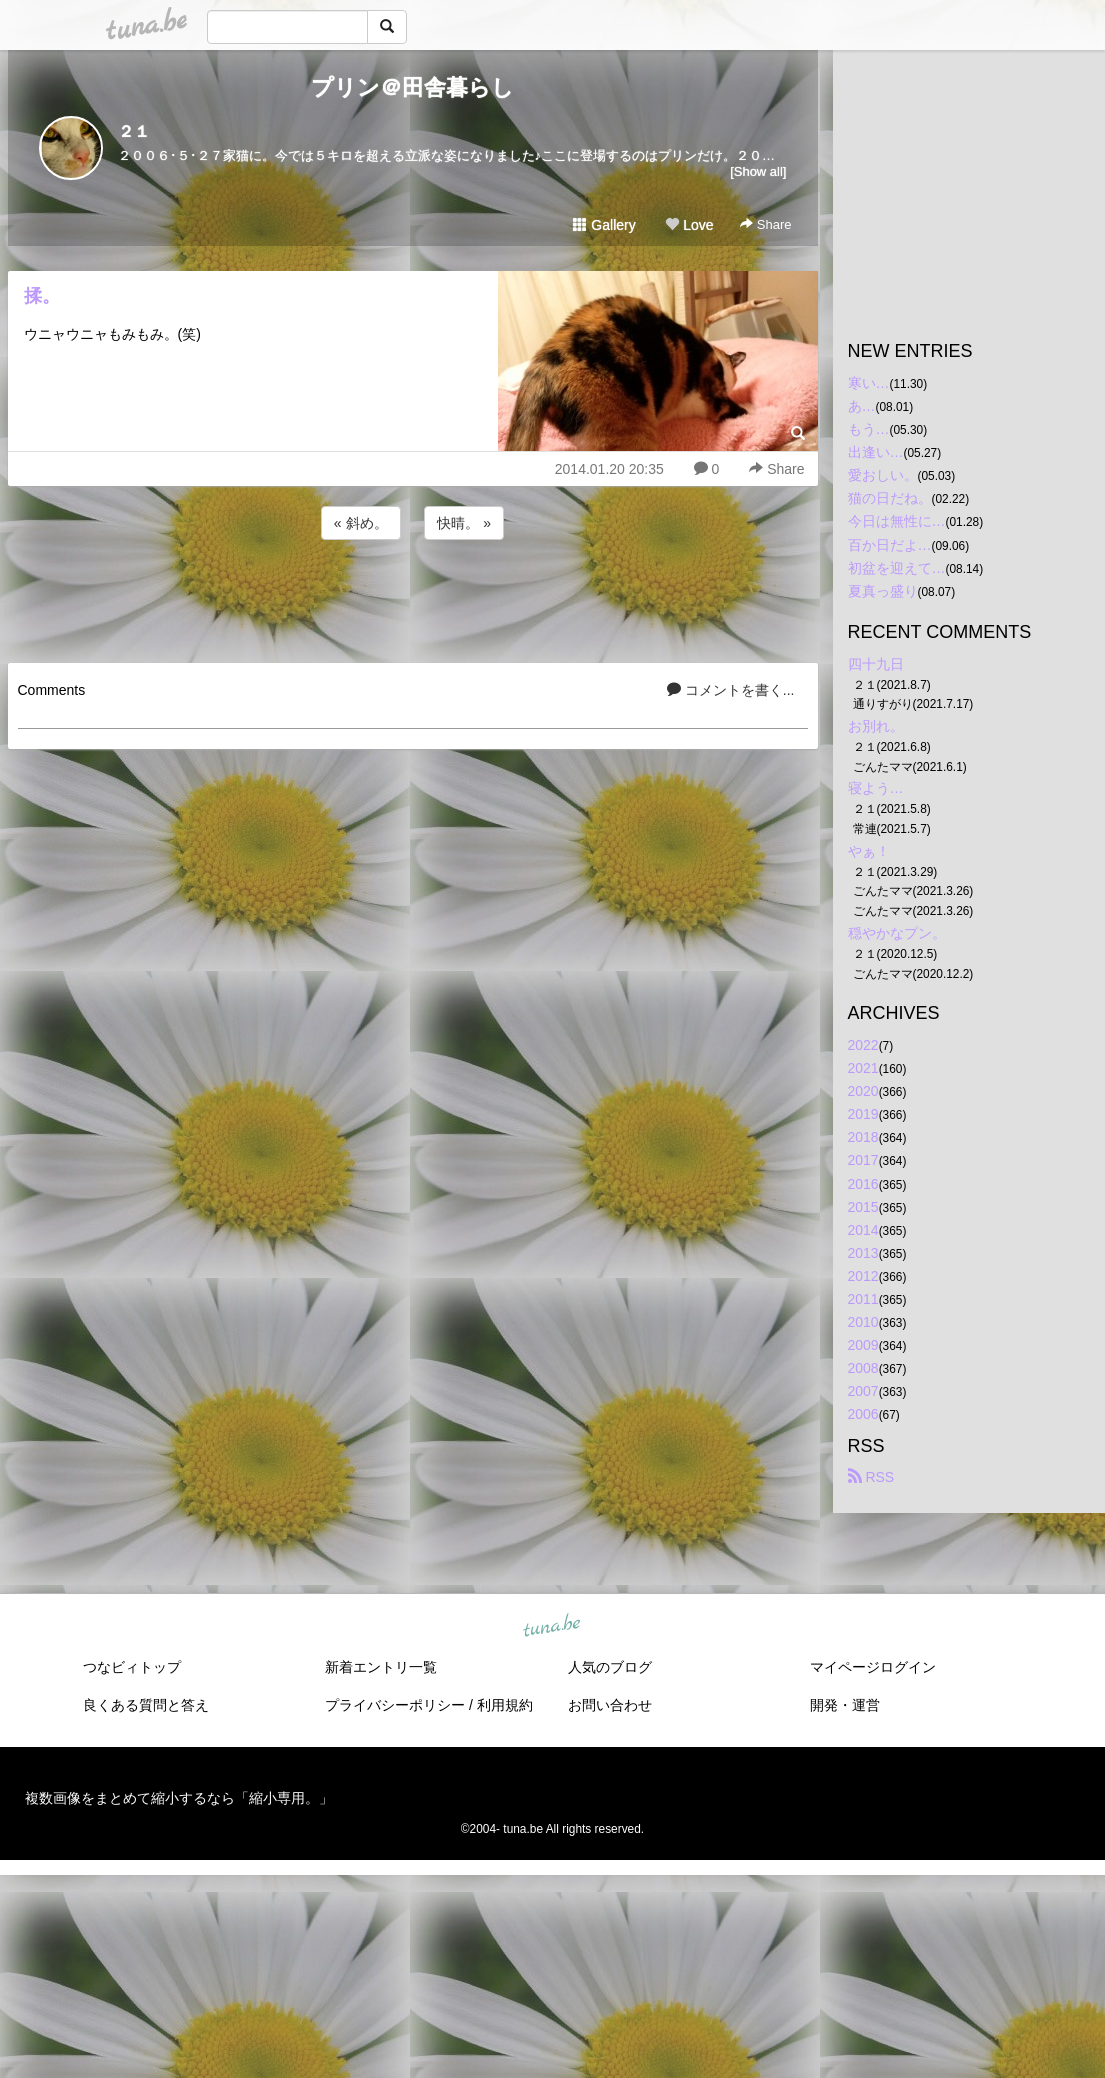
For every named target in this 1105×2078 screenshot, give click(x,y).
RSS (871, 1477)
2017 (863, 1160)
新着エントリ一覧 (381, 1667)
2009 (863, 1345)
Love (689, 225)
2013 (863, 1253)
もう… (869, 429)
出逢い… (876, 452)
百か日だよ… (890, 545)
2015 (863, 1207)
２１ (134, 131)
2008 (863, 1368)
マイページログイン (873, 1667)
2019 (863, 1114)
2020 (863, 1091)
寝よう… (876, 788)
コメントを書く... (731, 690)
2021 (863, 1068)
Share (765, 224)
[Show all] (758, 171)
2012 (863, 1276)
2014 (863, 1230)
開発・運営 (845, 1705)
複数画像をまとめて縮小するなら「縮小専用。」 (179, 1798)
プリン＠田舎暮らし (412, 87)
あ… (862, 406)
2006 (863, 1414)
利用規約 (505, 1705)
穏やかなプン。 (897, 933)
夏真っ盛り (883, 591)
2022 (863, 1045)
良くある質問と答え (146, 1705)
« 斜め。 (361, 523)
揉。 (42, 296)
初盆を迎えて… (897, 568)
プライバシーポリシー (395, 1705)
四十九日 (876, 664)
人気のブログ (610, 1667)
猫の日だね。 (890, 498)
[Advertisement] (413, 598)
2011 (863, 1299)
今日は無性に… (897, 521)
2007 (863, 1391)
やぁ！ (869, 851)
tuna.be (552, 1626)
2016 (863, 1184)
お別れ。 (876, 726)
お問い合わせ (610, 1705)
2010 (863, 1322)
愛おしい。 (883, 475)
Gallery (604, 225)
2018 (863, 1137)
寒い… (869, 383)
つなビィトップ (132, 1667)
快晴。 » (464, 523)
